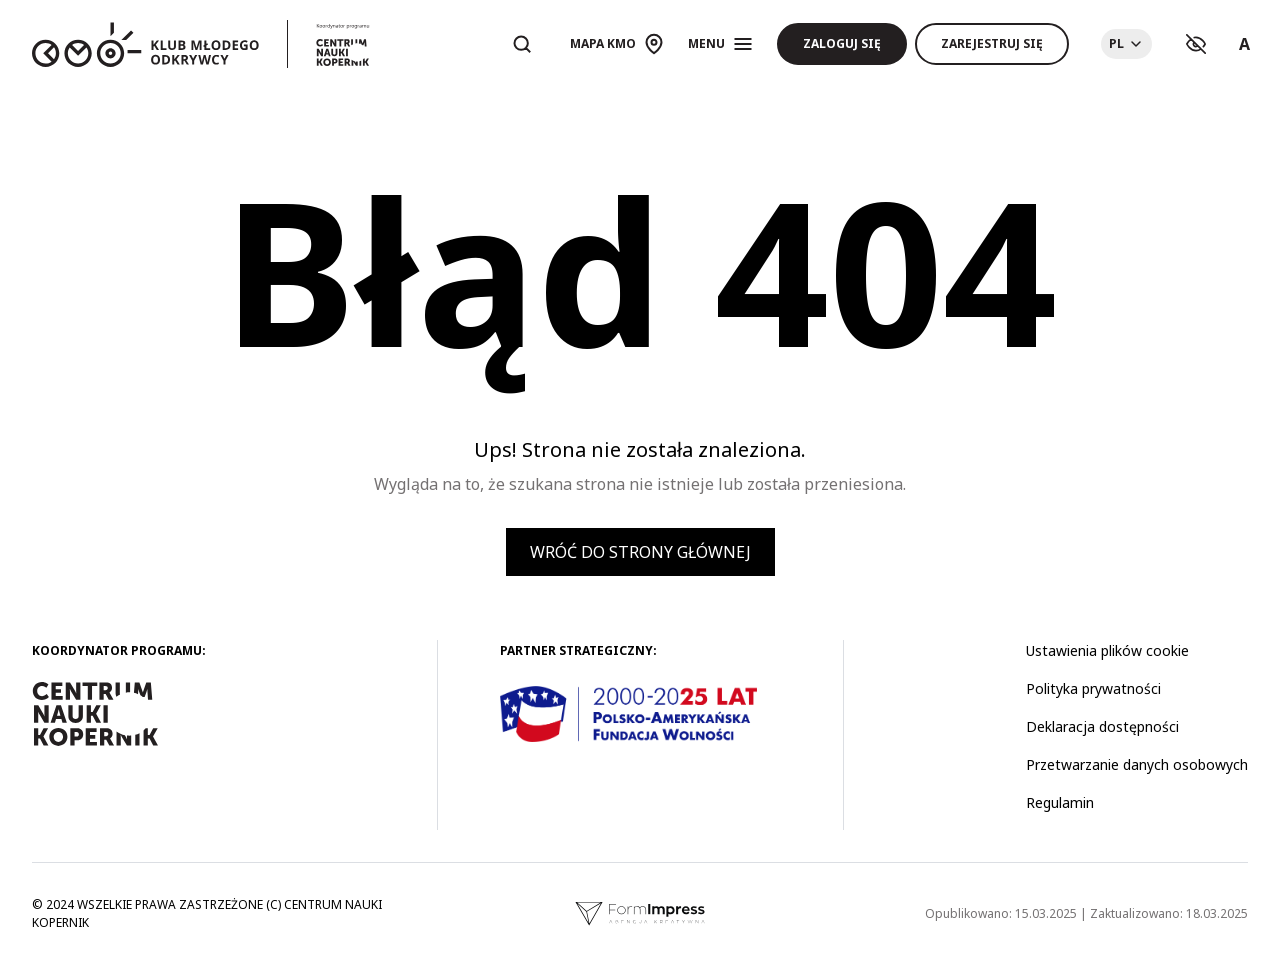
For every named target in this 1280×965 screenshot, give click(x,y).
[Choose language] (1126, 44)
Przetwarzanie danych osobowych (1137, 764)
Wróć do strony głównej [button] (640, 552)
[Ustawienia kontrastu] (1196, 44)
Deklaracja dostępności (1102, 726)
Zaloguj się (842, 43)
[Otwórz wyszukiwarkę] (522, 44)
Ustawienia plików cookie (1107, 650)
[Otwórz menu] (720, 44)
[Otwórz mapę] (617, 44)
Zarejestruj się (992, 43)
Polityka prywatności (1093, 688)
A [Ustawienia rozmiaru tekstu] (1244, 44)
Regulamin (1060, 802)
